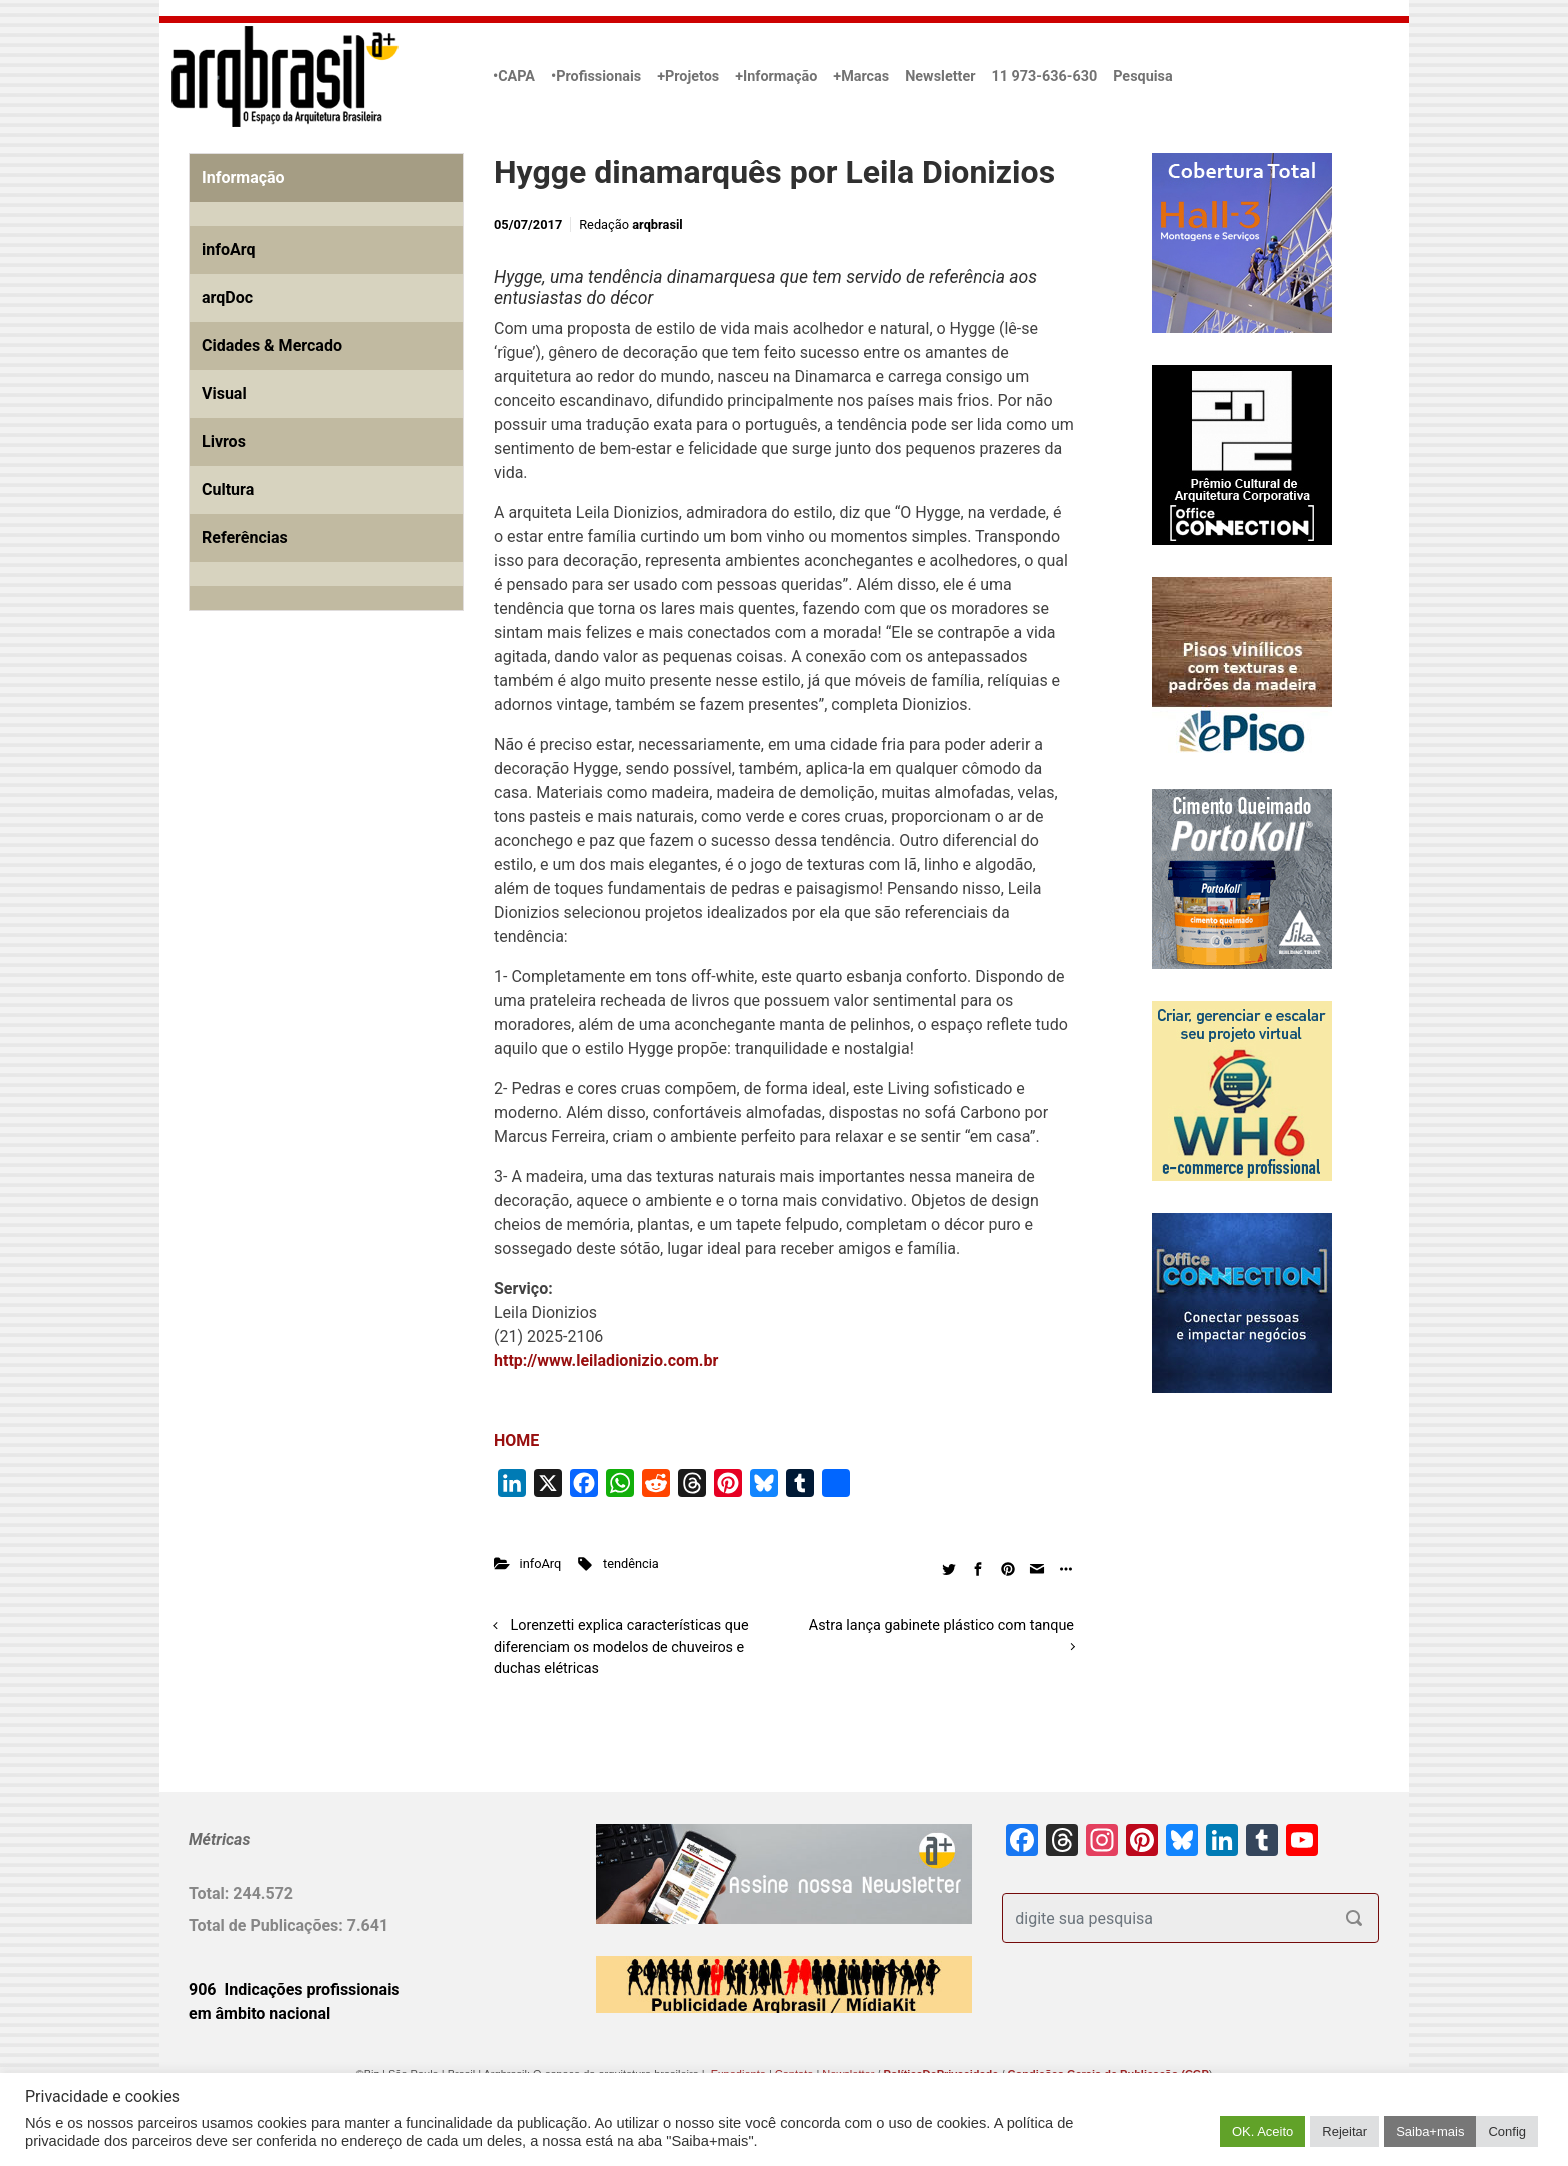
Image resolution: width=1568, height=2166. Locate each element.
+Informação (776, 76)
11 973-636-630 (1044, 76)
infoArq (541, 1563)
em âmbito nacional (259, 2013)
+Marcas (861, 76)
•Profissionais (596, 76)
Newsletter (940, 76)
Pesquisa (1142, 76)
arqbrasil (657, 224)
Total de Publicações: (268, 1925)
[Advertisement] (314, 855)
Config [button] (1507, 2131)
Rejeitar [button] (1344, 2131)
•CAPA (514, 76)
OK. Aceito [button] (1262, 2131)
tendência (631, 1563)
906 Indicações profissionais (294, 1989)
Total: (211, 1893)
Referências (245, 537)
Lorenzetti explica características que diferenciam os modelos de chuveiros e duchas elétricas (621, 1647)
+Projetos (688, 76)
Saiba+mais (1430, 2131)
